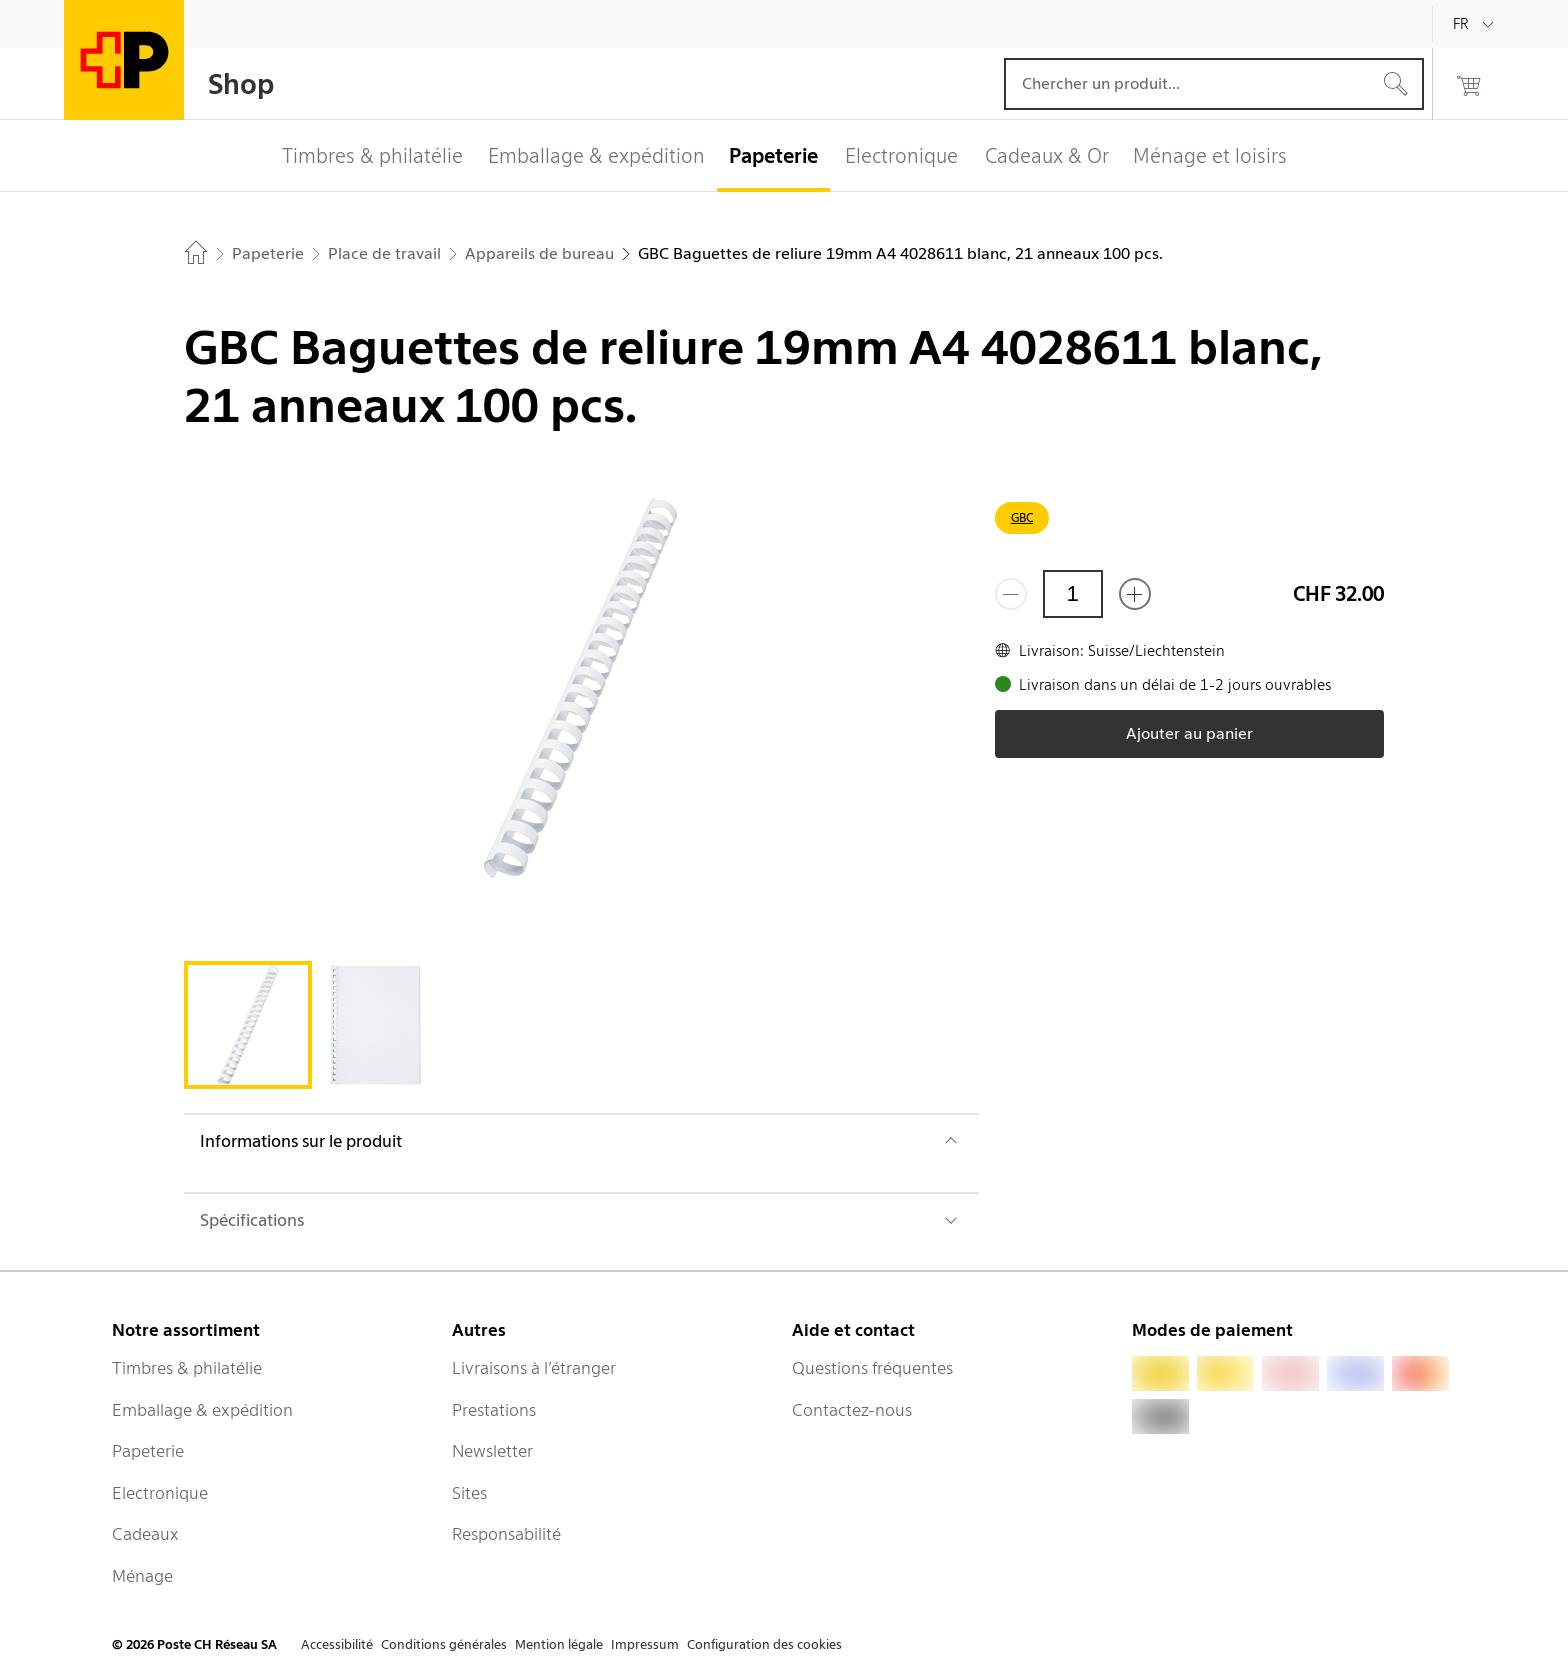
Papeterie (148, 1451)
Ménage (142, 1576)
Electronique (160, 1493)
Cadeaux (145, 1534)
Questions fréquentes (872, 1368)
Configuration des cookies (764, 1644)
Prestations (494, 1410)
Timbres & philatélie (187, 1368)
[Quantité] (1073, 594)
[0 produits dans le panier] (1469, 84)
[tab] (248, 1025)
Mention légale (559, 1644)
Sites (469, 1493)
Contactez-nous (852, 1410)
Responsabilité (506, 1534)
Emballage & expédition (202, 1410)
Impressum (645, 1644)
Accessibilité (337, 1644)
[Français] (1476, 24)
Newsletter (492, 1451)
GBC (1022, 517)
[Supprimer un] (1011, 594)
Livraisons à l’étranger (534, 1368)
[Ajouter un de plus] (1135, 594)
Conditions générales (444, 1644)
